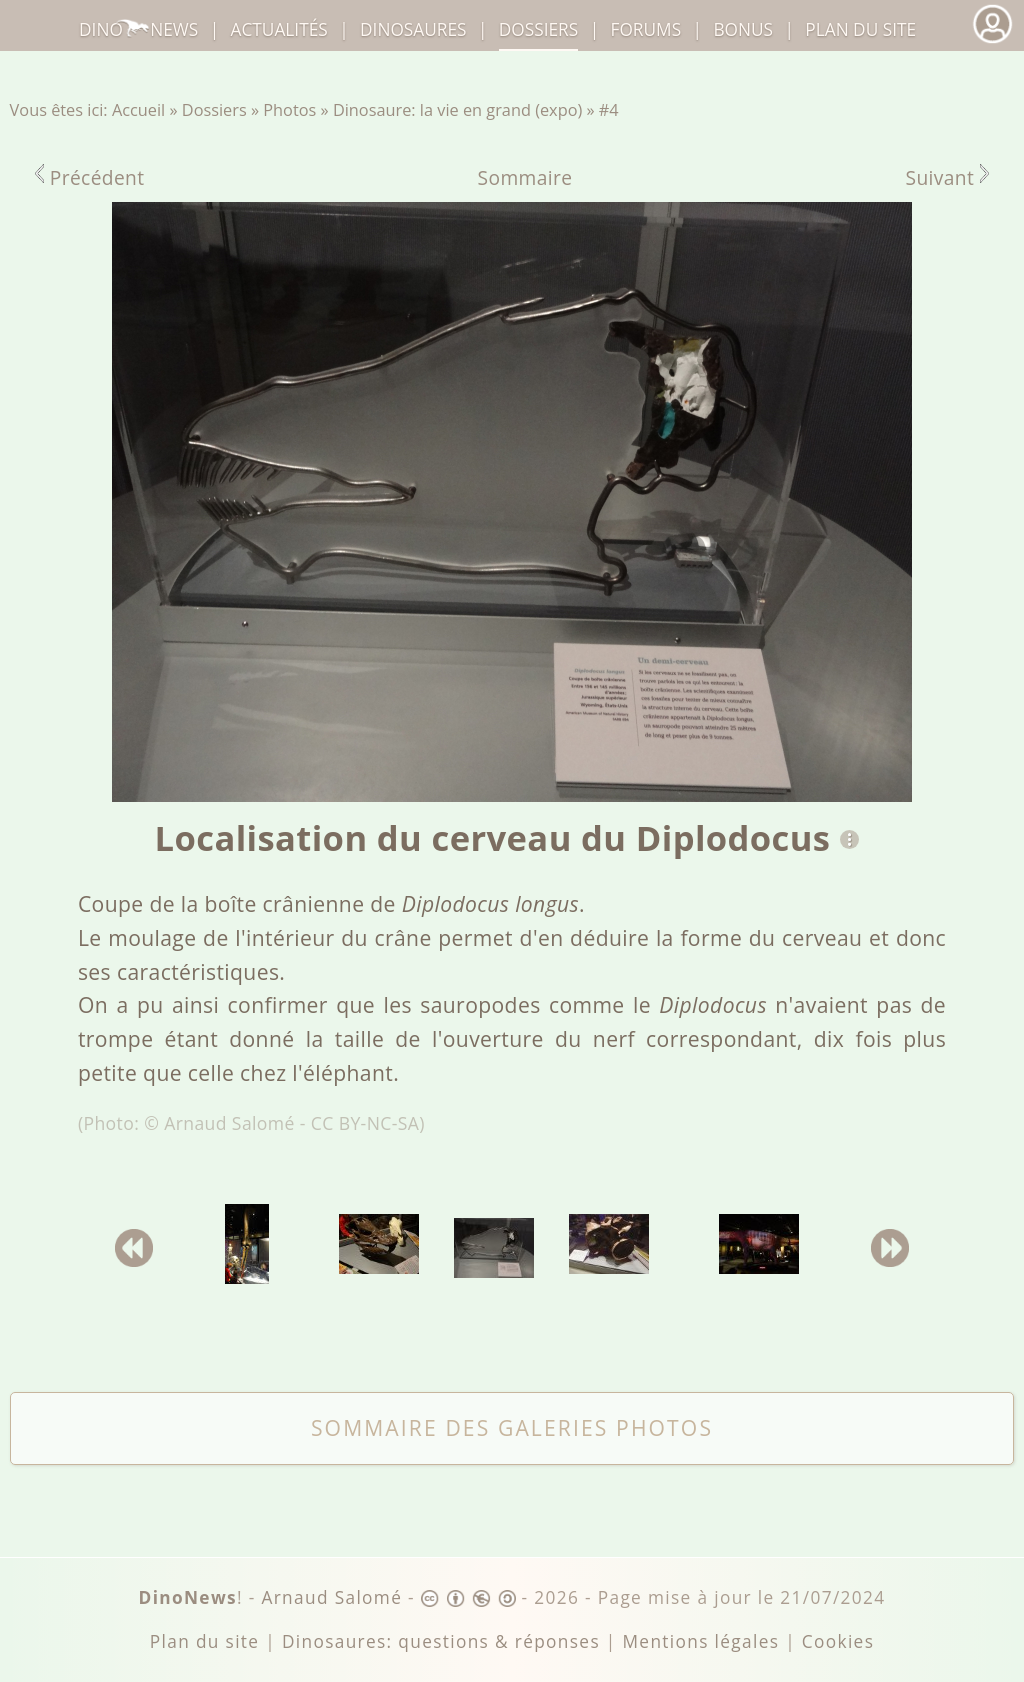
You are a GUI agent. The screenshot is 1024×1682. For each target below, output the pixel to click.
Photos (289, 110)
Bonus (743, 29)
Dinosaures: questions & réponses (441, 1641)
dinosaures (413, 29)
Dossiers (214, 110)
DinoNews (138, 29)
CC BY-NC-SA (365, 1123)
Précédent (90, 177)
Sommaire (525, 177)
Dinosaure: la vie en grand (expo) (457, 110)
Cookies (838, 1641)
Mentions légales (700, 1641)
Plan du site (860, 29)
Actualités (279, 29)
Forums (646, 29)
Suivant (948, 177)
